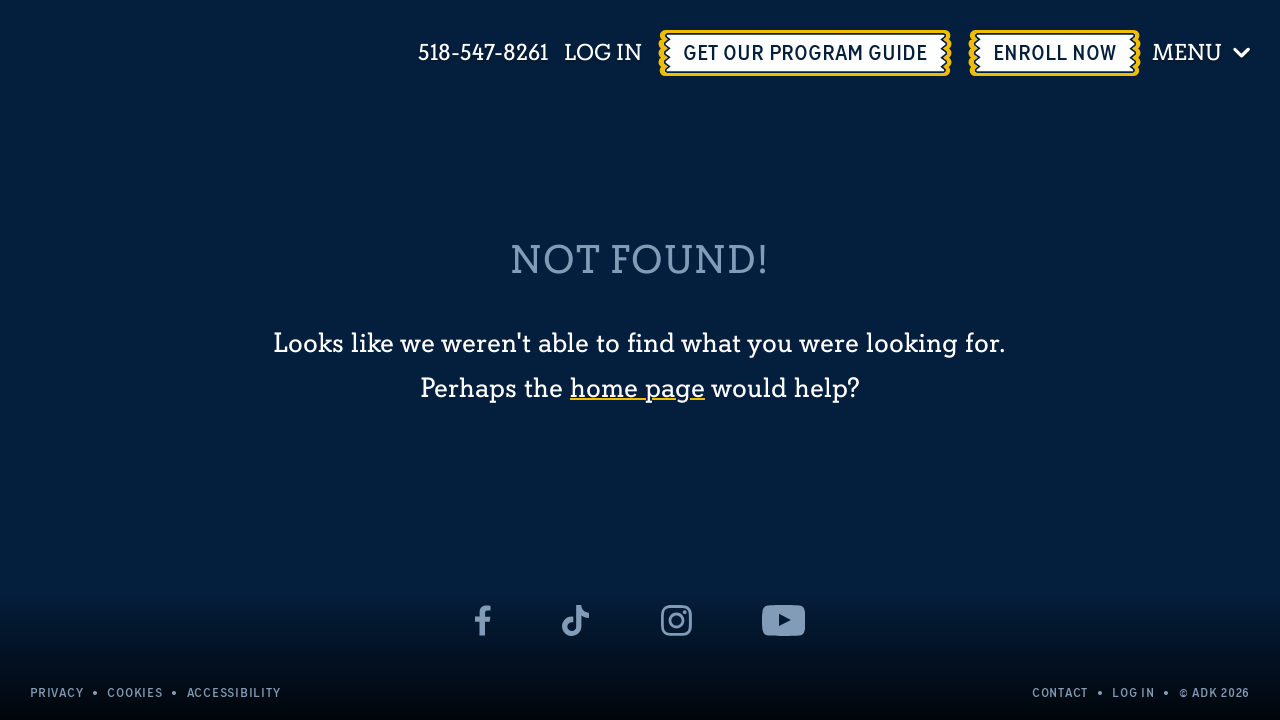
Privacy (56, 692)
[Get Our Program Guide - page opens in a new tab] (805, 53)
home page (637, 389)
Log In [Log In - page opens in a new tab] (603, 53)
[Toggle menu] (1204, 53)
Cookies (134, 692)
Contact (1060, 692)
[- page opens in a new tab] (483, 620)
